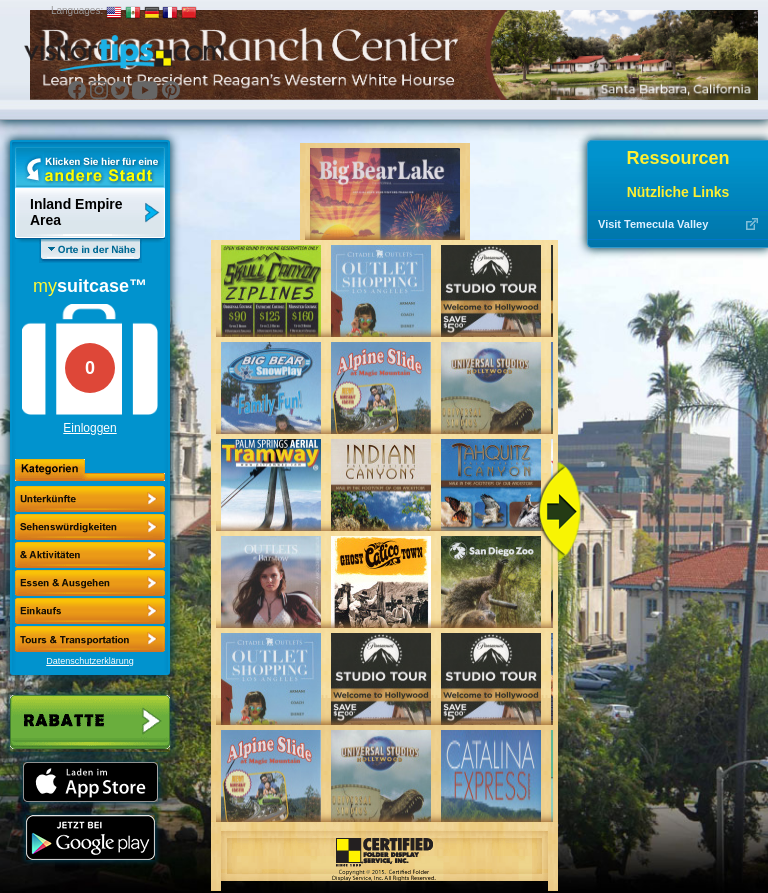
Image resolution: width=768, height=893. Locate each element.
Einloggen (89, 428)
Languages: (77, 10)
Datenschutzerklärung (90, 661)
